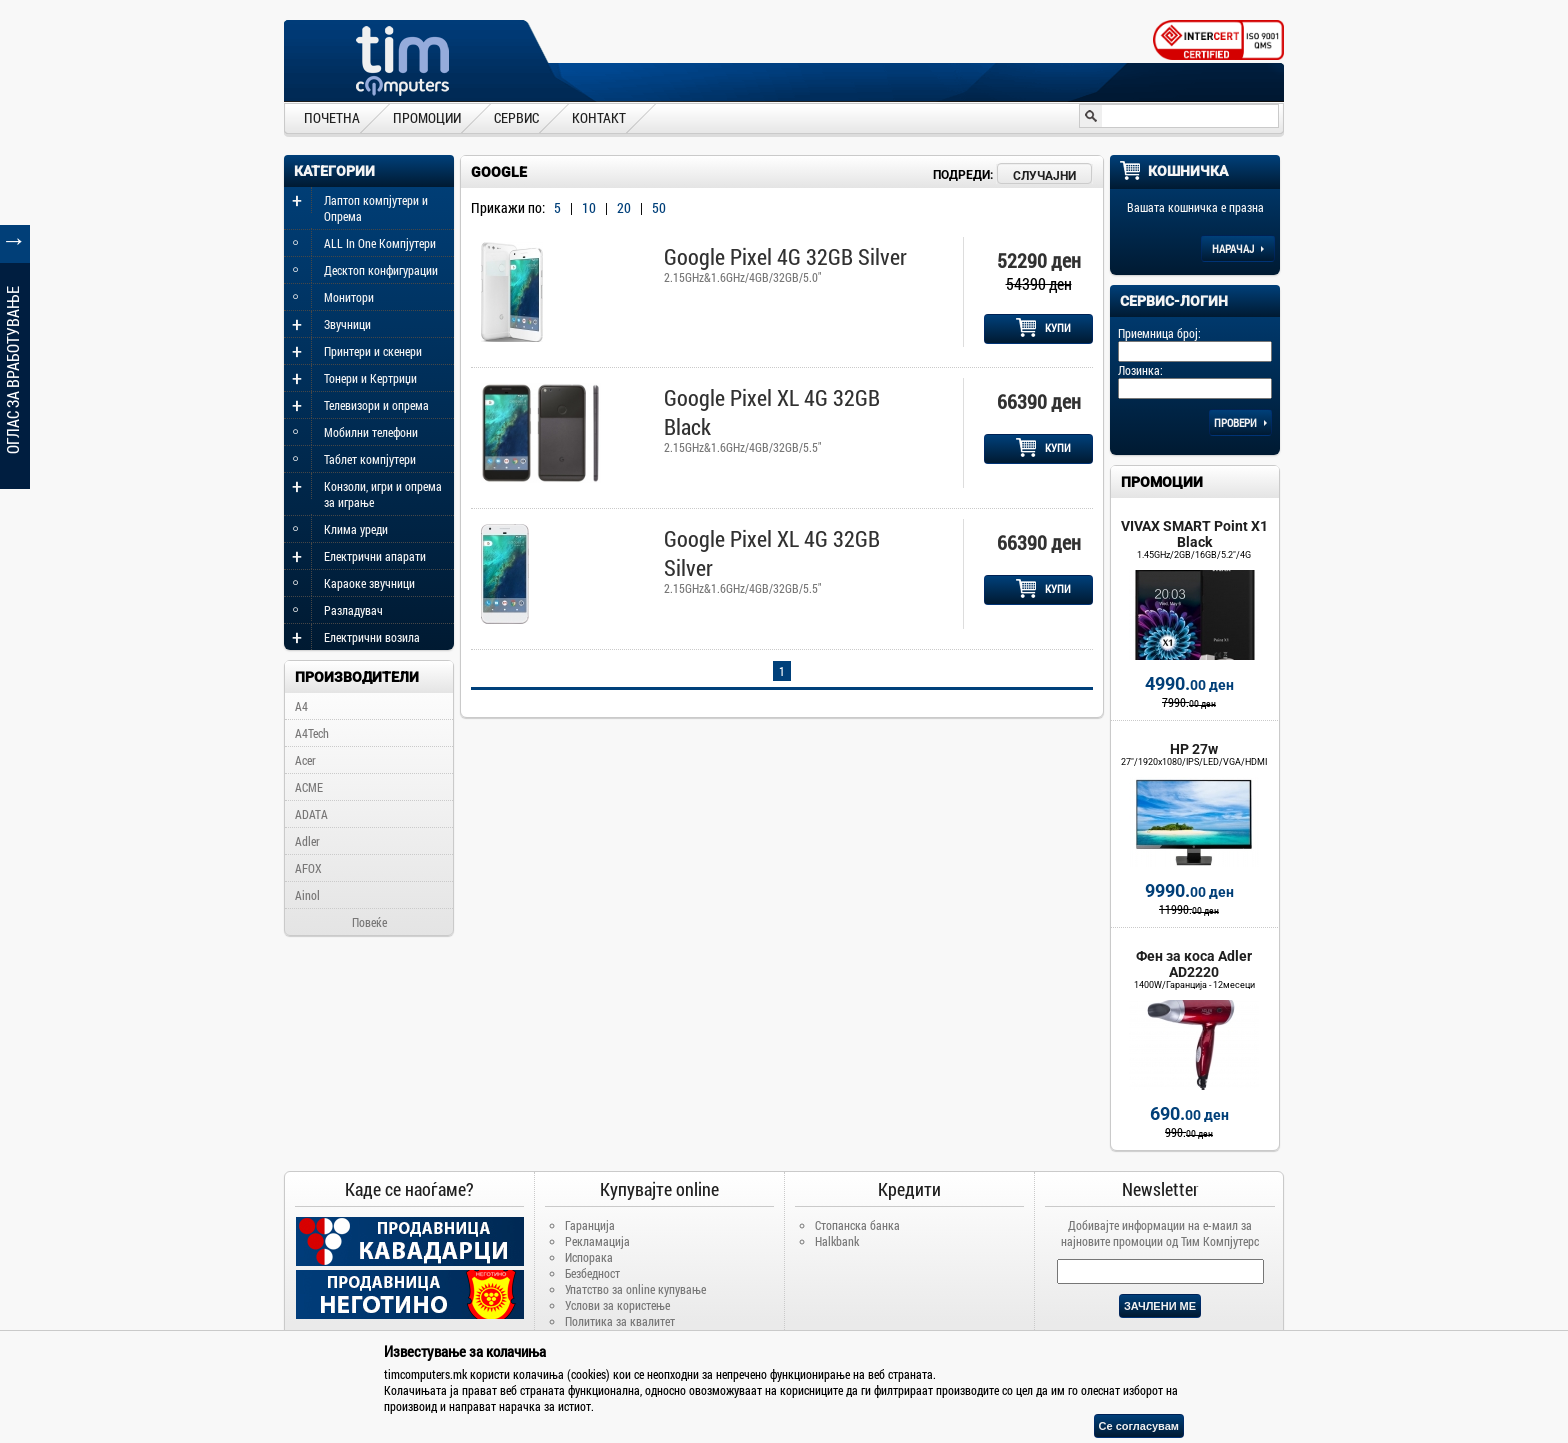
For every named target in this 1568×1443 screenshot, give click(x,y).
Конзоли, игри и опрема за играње (383, 494)
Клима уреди (356, 529)
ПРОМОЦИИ (427, 117)
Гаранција (590, 1225)
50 (659, 207)
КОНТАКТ (599, 117)
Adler (307, 841)
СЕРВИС (516, 117)
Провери (1240, 422)
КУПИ (1043, 328)
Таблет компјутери (370, 459)
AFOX (308, 868)
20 (624, 207)
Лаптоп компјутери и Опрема (376, 208)
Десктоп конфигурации (381, 270)
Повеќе (369, 922)
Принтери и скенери (373, 351)
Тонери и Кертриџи (370, 378)
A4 (301, 706)
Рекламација (597, 1241)
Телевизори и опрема (376, 405)
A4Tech (312, 733)
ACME (309, 787)
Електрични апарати (375, 556)
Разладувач (353, 610)
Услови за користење (617, 1305)
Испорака (589, 1257)
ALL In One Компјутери (380, 243)
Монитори (349, 297)
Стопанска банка (857, 1225)
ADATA (311, 814)
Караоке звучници (369, 583)
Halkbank (837, 1241)
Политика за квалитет (620, 1321)
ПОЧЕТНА (332, 117)
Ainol (307, 895)
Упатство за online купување (635, 1289)
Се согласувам (1139, 1426)
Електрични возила (372, 637)
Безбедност (592, 1273)
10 (589, 207)
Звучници (347, 324)
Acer (305, 760)
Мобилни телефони (371, 432)
